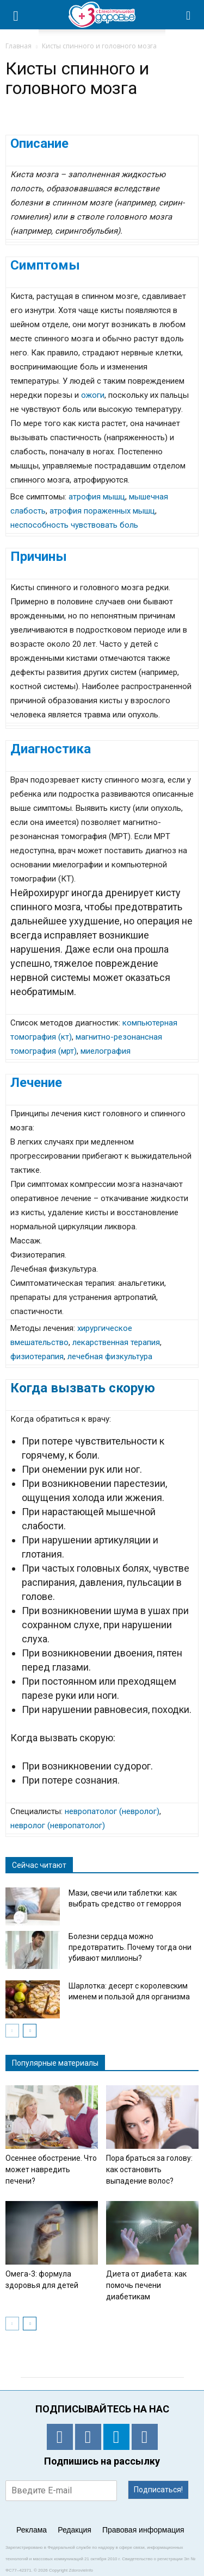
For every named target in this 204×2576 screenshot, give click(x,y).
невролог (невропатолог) (57, 1825)
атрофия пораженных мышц (102, 511)
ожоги (92, 395)
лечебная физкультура (109, 1356)
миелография (106, 1051)
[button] (189, 14)
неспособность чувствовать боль (74, 525)
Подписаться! (158, 2489)
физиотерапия (37, 1356)
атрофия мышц (97, 497)
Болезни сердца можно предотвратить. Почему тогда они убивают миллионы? (130, 1947)
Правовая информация (143, 2529)
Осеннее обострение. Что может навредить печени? (51, 2169)
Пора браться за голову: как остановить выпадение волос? (149, 2169)
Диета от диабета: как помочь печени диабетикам (146, 2285)
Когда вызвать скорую (82, 1388)
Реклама (31, 2529)
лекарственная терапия (116, 1342)
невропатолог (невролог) (112, 1811)
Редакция (74, 2529)
